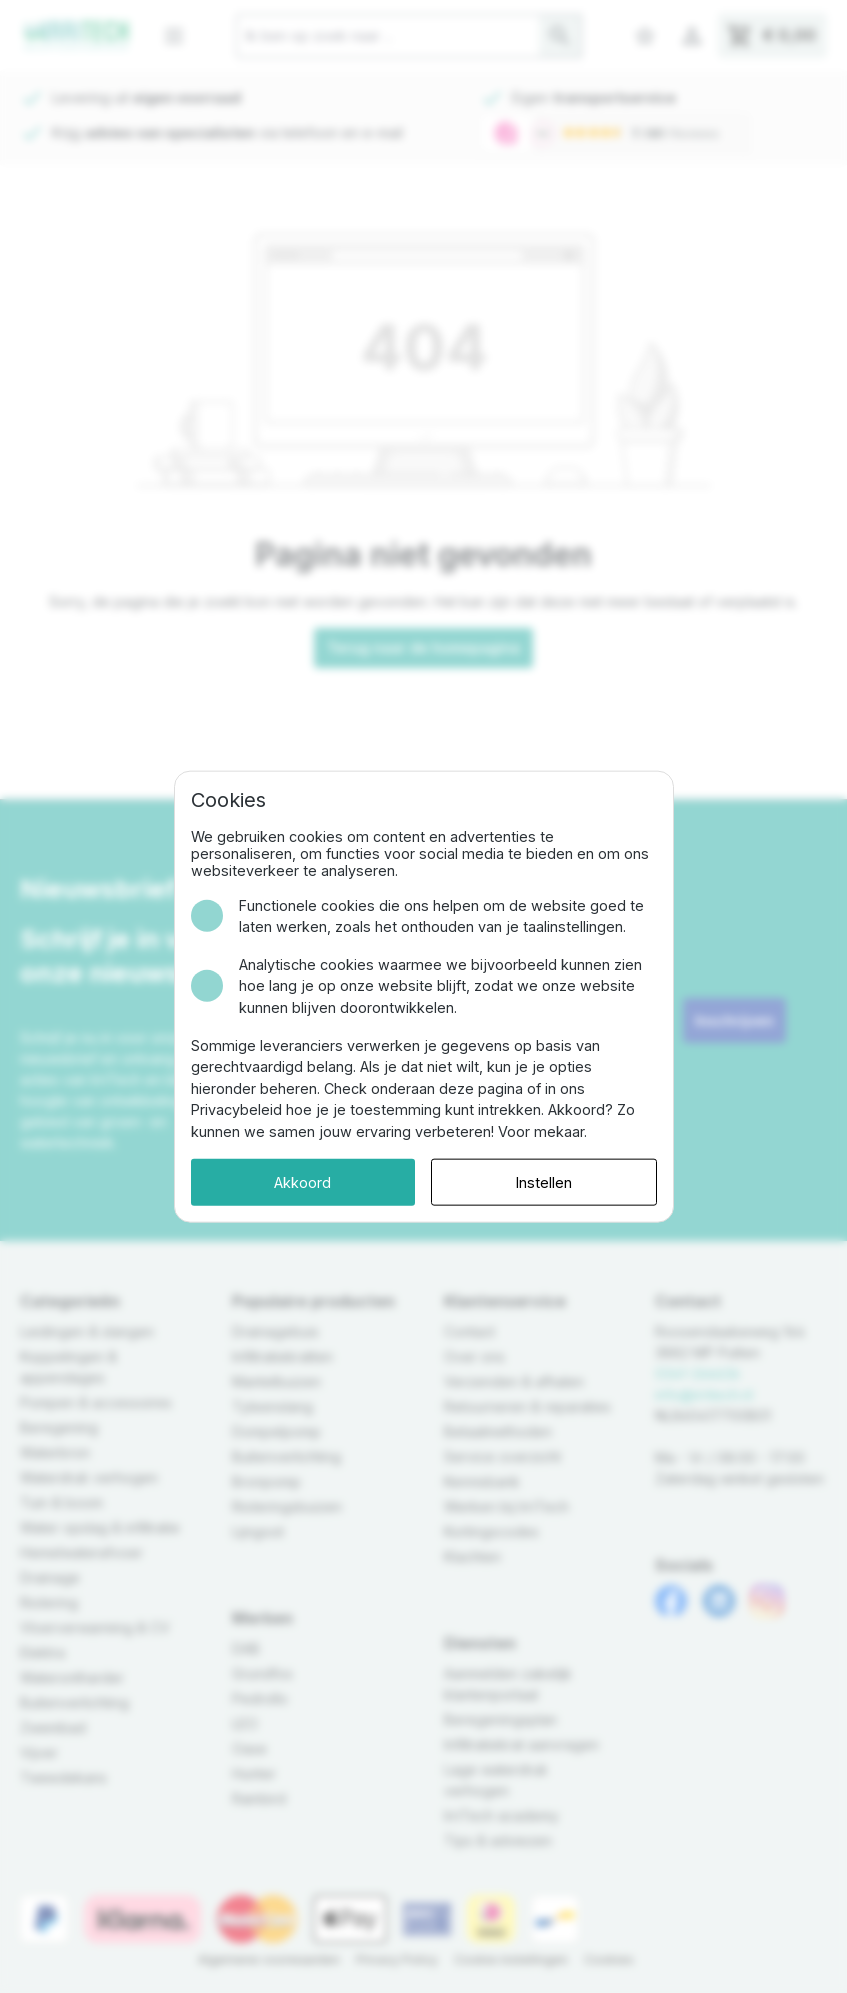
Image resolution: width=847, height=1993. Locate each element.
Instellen (544, 1181)
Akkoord (302, 1181)
